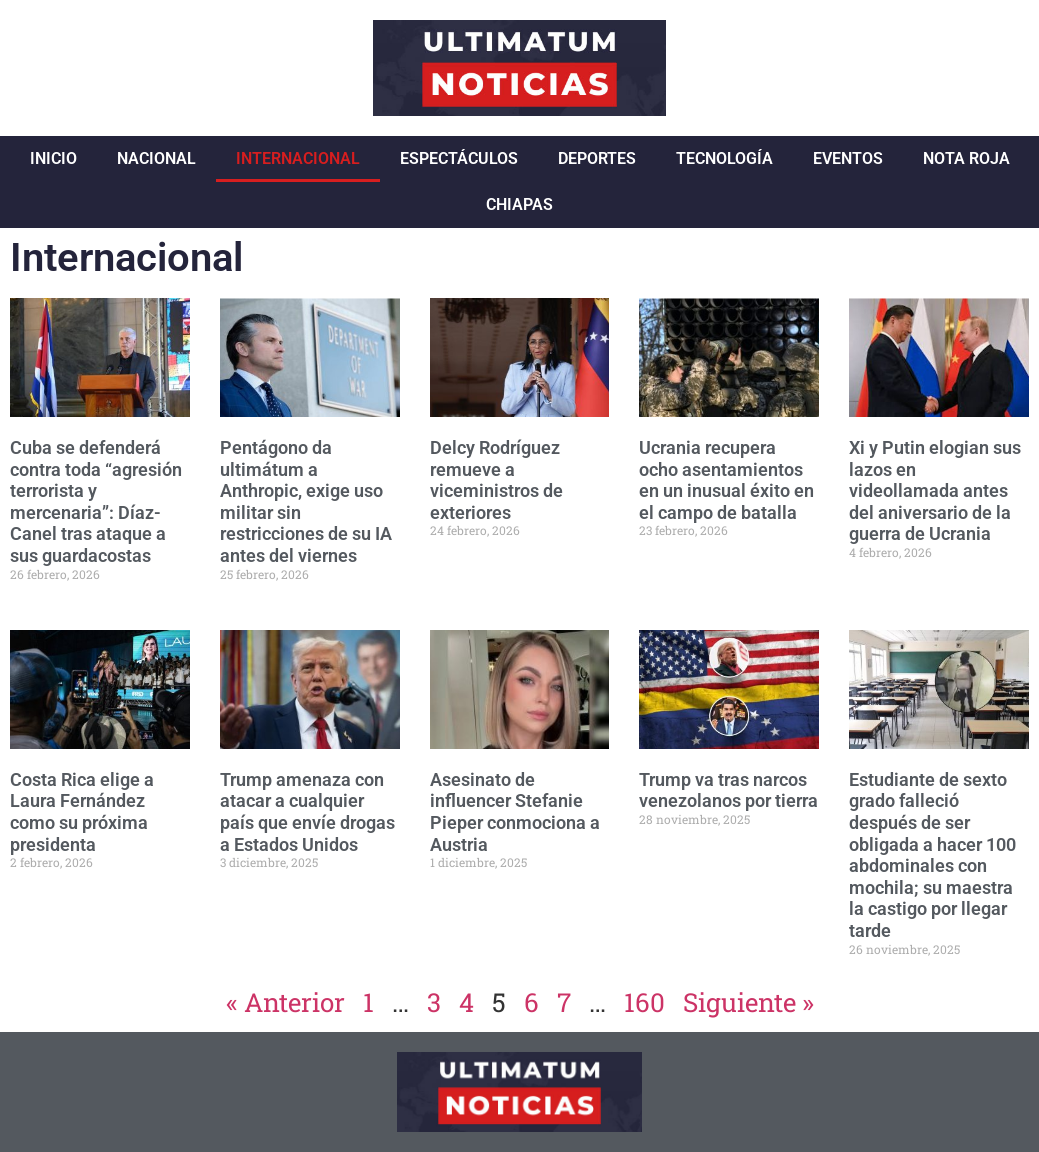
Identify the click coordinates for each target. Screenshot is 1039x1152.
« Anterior (285, 1002)
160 (644, 1002)
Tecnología (724, 158)
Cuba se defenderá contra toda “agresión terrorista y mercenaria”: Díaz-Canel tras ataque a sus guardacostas (96, 501)
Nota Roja (966, 158)
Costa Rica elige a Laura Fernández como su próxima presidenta (82, 812)
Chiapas (519, 204)
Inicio (53, 158)
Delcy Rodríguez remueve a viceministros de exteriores (496, 480)
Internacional (298, 158)
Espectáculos (459, 158)
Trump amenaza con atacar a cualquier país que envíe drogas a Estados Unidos (307, 812)
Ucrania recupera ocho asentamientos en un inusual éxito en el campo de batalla (726, 480)
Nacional (156, 158)
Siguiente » (748, 1002)
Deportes (597, 158)
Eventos (848, 158)
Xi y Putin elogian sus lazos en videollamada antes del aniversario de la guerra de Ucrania (935, 490)
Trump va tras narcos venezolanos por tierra (728, 790)
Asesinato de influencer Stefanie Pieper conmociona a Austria (515, 812)
